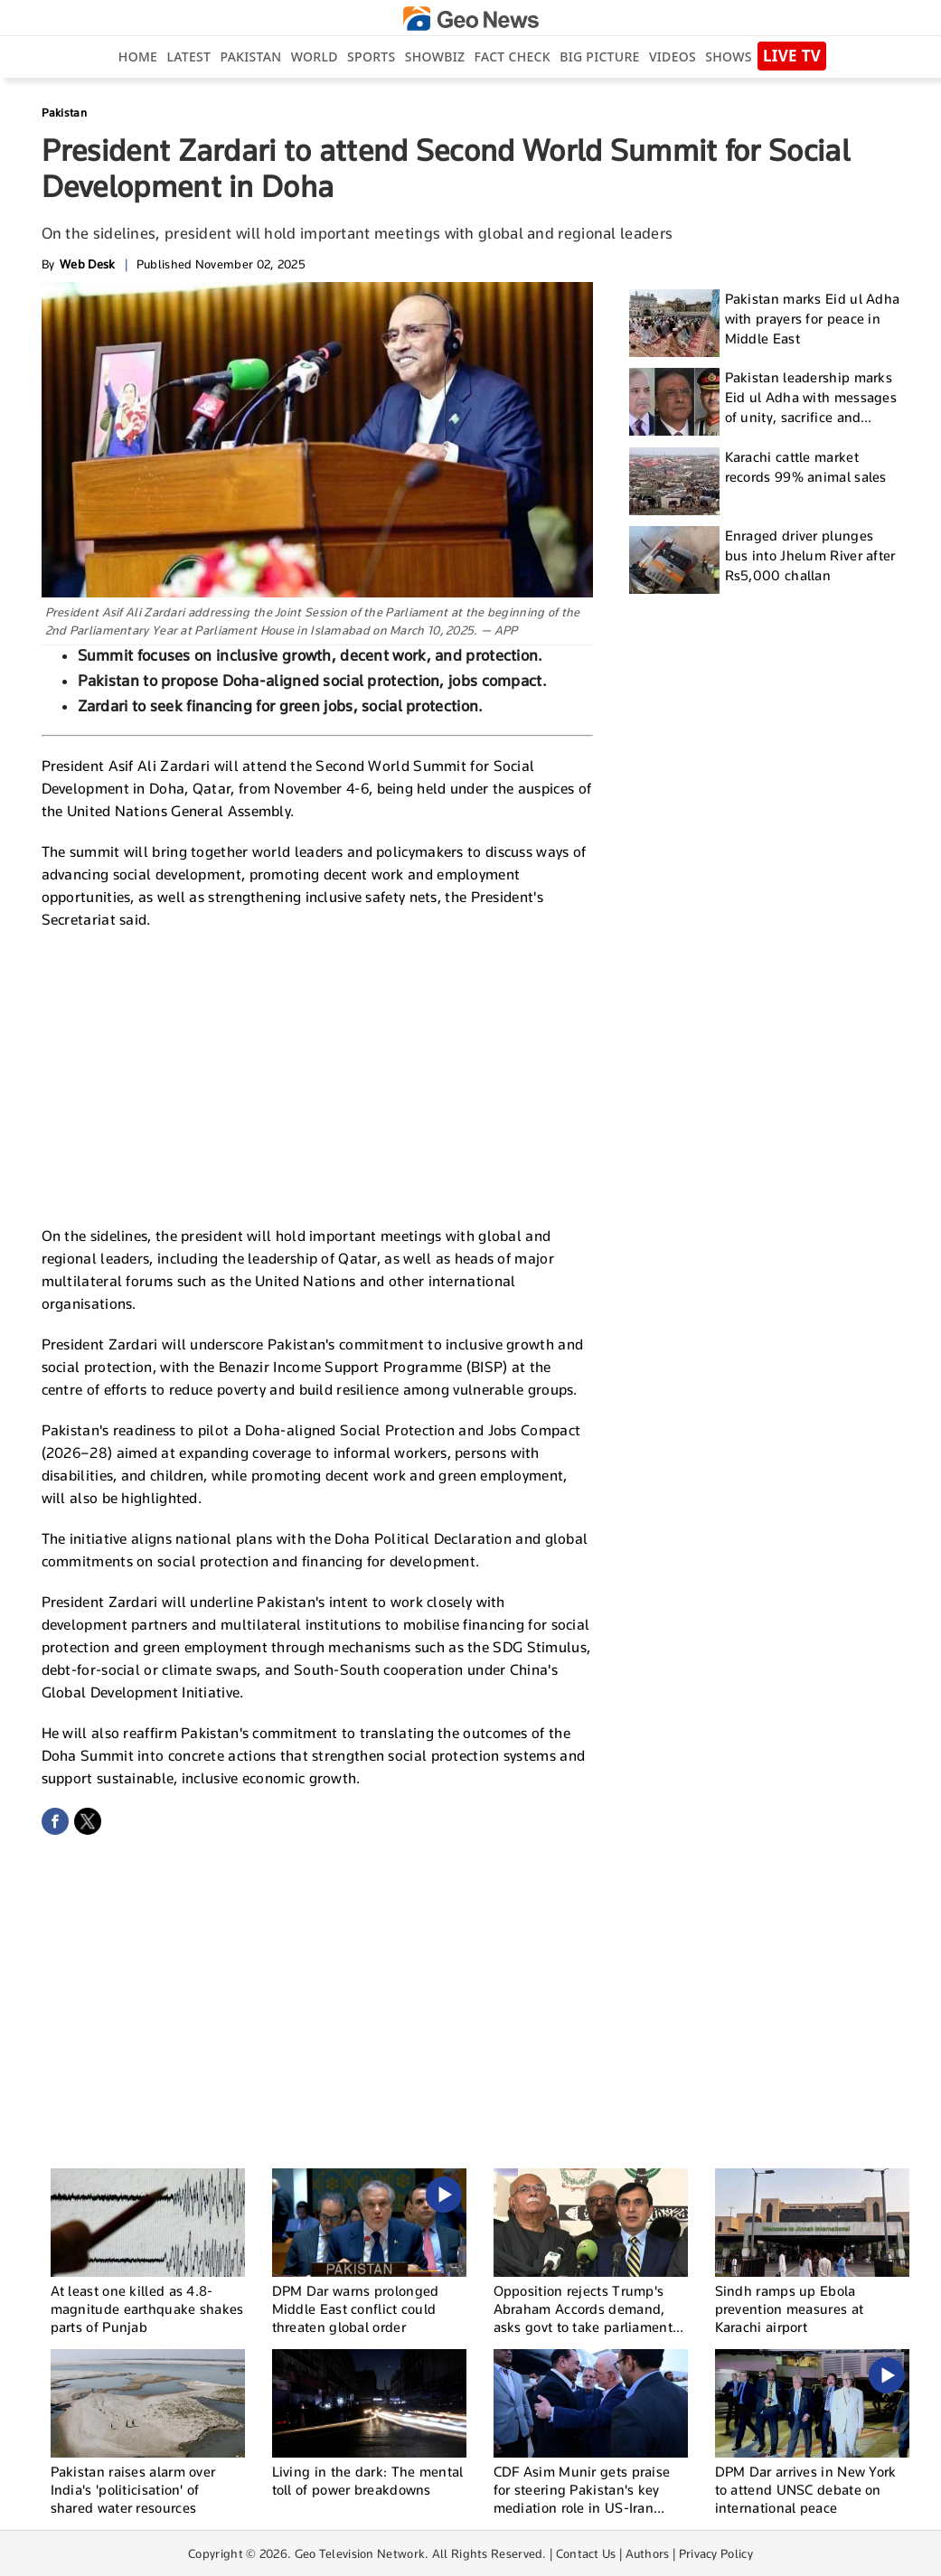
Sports (371, 56)
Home (137, 56)
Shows (728, 56)
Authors (648, 2553)
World (314, 56)
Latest (188, 56)
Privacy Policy (716, 2553)
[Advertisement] (317, 1075)
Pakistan (251, 56)
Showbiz (435, 56)
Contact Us (586, 2553)
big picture (599, 56)
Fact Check (512, 56)
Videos (672, 56)
